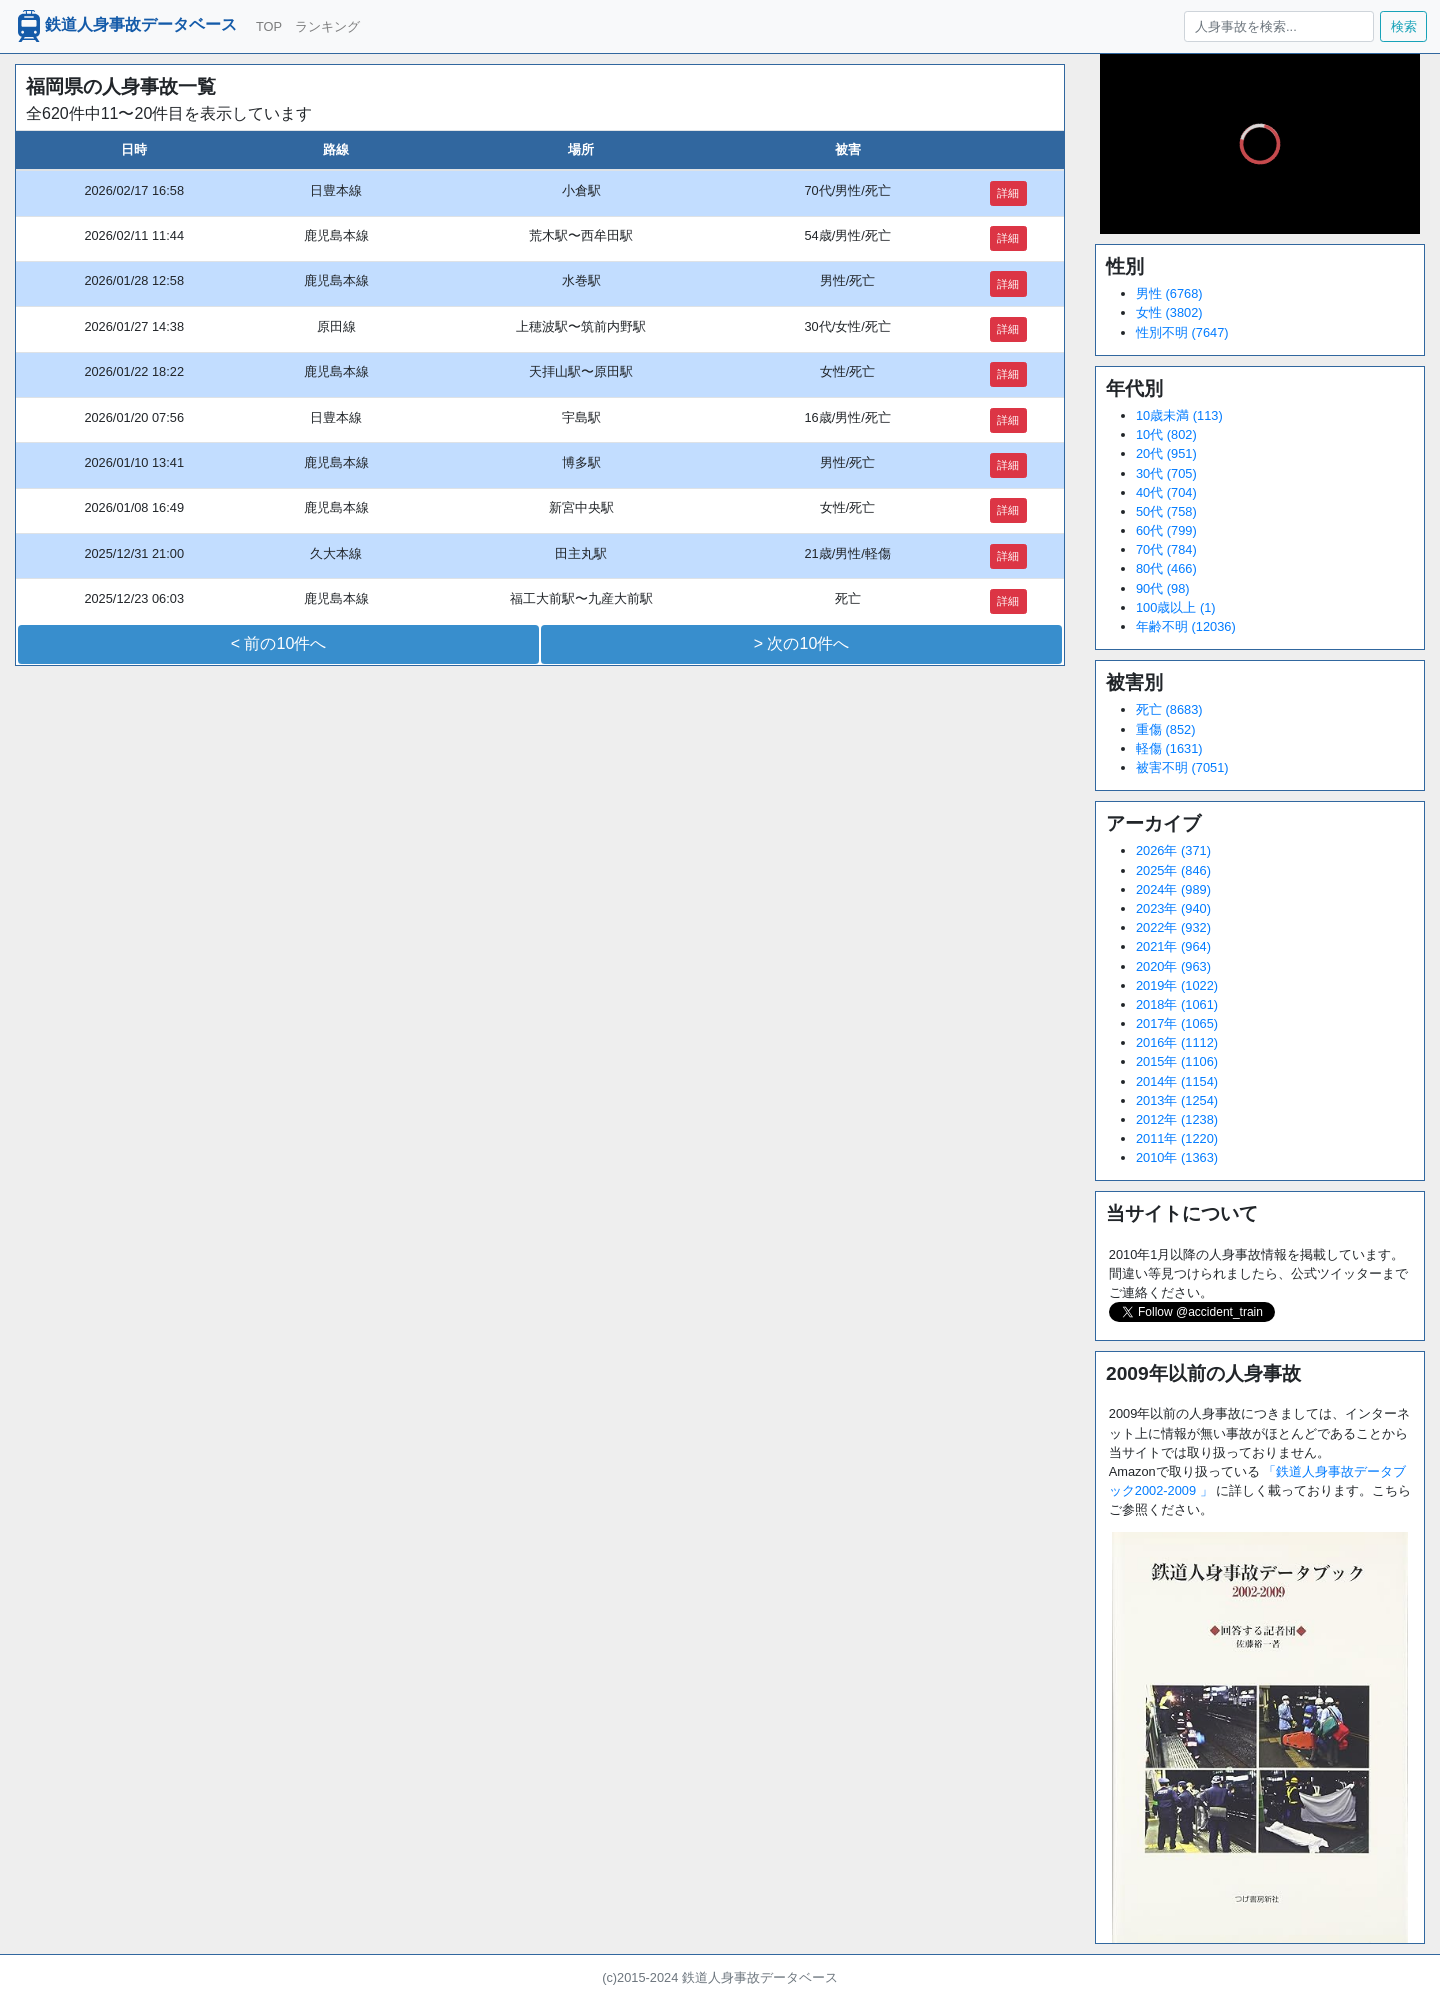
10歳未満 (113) (1179, 415)
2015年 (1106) (1177, 1061)
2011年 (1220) (1177, 1138)
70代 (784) (1166, 549)
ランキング (327, 26)
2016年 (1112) (1177, 1042)
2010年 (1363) (1177, 1157)
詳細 (1008, 193)
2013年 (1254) (1177, 1100)
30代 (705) (1166, 473)
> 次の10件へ (802, 643)
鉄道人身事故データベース (125, 26)
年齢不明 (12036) (1186, 626)
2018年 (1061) (1177, 1004)
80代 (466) (1166, 568)
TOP (269, 26)
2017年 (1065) (1177, 1023)
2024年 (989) (1173, 889)
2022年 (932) (1173, 927)
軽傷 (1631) (1169, 748)
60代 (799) (1166, 530)
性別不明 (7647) (1182, 332)
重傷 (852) (1165, 729)
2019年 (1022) (1177, 985)
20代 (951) (1166, 453)
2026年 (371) (1173, 850)
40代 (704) (1166, 492)
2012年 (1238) (1177, 1119)
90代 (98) (1163, 588)
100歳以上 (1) (1176, 607)
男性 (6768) (1169, 293)
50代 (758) (1166, 511)
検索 (1404, 26)
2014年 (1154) (1177, 1081)
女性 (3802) (1169, 312)
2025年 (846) (1173, 870)
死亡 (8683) (1169, 709)
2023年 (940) (1173, 908)
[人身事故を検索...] (1278, 26)
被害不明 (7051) (1182, 767)
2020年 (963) (1173, 966)
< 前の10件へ (279, 643)
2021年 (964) (1173, 946)
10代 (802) (1166, 434)
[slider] (1260, 189)
